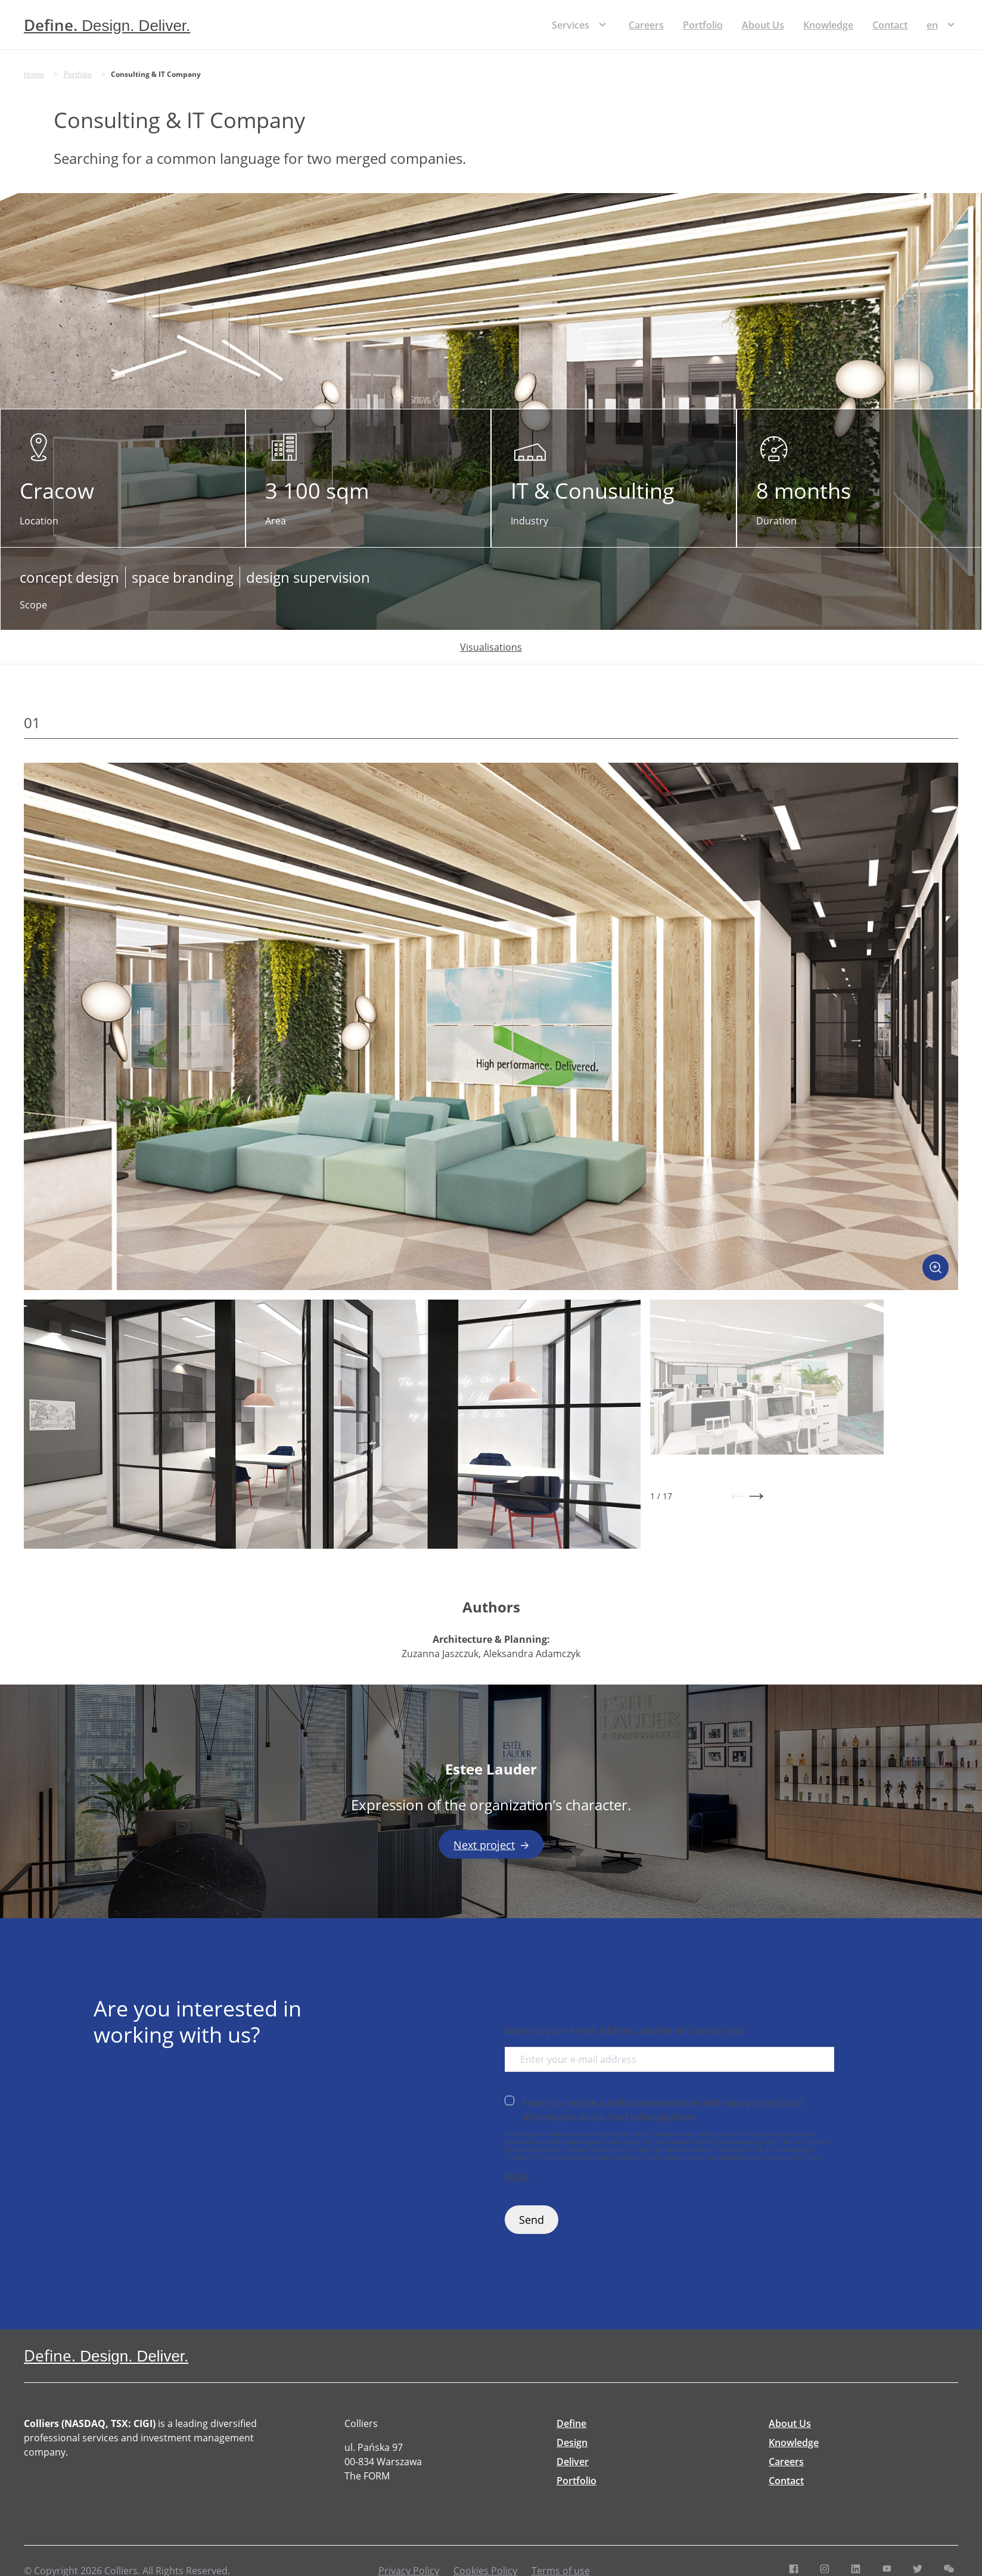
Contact (890, 25)
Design (572, 2442)
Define (571, 2423)
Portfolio (703, 25)
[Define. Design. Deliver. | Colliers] (107, 25)
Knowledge (828, 25)
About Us (763, 25)
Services (570, 25)
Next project (491, 1845)
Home (34, 74)
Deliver (573, 2461)
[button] (738, 1496)
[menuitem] (932, 25)
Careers (646, 25)
